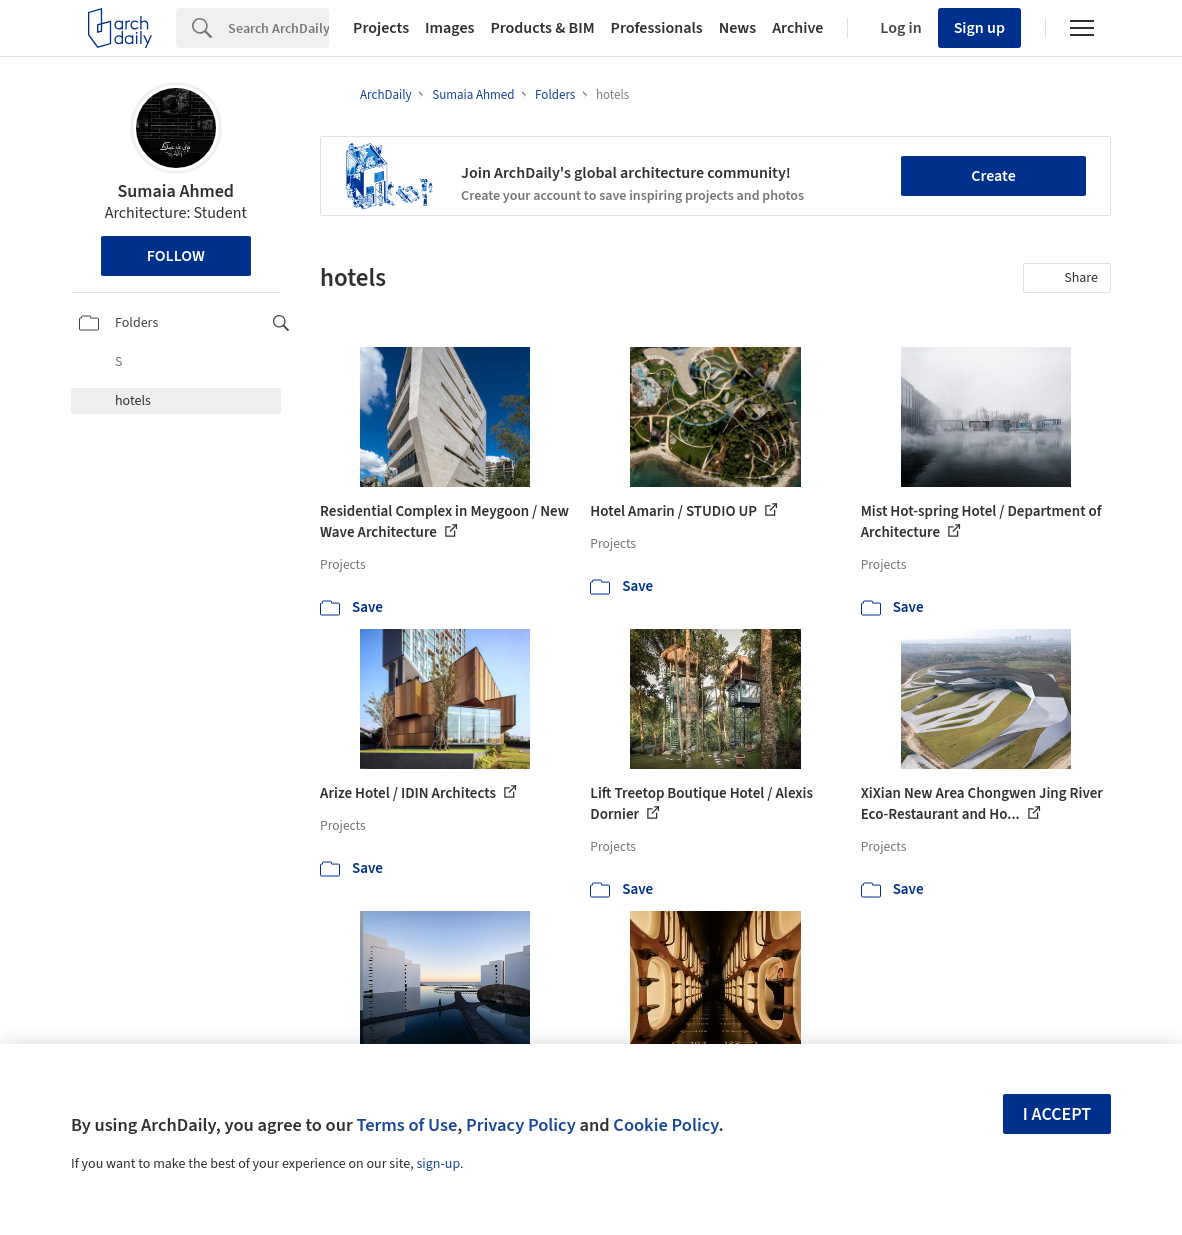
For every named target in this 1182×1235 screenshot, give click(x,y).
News (737, 28)
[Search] (278, 28)
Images (449, 28)
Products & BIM (542, 28)
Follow (176, 256)
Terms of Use (406, 1125)
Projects (381, 28)
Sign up (979, 28)
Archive (797, 28)
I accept (1057, 1114)
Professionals (657, 28)
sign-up (438, 1164)
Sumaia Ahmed (176, 191)
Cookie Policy (665, 1125)
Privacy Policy (521, 1125)
